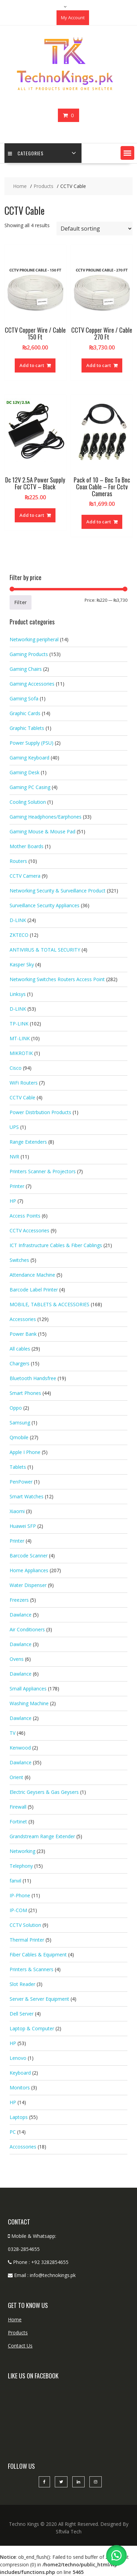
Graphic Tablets (27, 728)
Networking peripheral (34, 639)
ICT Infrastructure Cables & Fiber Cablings (56, 1245)
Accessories (23, 1319)
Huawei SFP (23, 1526)
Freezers (19, 1600)
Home (15, 2319)
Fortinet (18, 1821)
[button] (127, 153)
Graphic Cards (25, 713)
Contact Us (20, 2345)
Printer (17, 1186)
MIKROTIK (21, 1053)
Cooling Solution (28, 802)
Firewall (18, 1806)
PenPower (21, 1481)
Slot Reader (22, 1984)
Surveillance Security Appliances (44, 905)
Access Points (25, 1215)
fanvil (15, 1880)
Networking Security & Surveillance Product (57, 890)
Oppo (16, 1407)
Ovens (17, 1659)
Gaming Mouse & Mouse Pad (42, 831)
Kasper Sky (22, 964)
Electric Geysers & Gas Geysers (44, 1792)
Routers (18, 861)
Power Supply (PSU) (31, 743)
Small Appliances (28, 1688)
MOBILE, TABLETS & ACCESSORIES (49, 1304)
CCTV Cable (22, 1097)
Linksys (18, 994)
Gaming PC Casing (30, 787)
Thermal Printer (27, 1939)
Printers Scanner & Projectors (43, 1171)
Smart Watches (26, 1496)
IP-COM (18, 1910)
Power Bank (23, 1334)
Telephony (21, 1866)
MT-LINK (20, 1038)
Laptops (19, 2117)
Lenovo (18, 2058)
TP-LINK (19, 1023)
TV (12, 1733)
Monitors (20, 2087)
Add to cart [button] (32, 365)
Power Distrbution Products (40, 1112)
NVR (14, 1156)
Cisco (16, 1068)
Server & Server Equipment (39, 1999)
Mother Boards (26, 846)
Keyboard (20, 2072)
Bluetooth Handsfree (33, 1378)
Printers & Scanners (31, 1969)
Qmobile (19, 1437)
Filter (20, 602)
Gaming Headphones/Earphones (46, 816)
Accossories (23, 2146)
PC (13, 2132)
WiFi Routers (24, 1082)
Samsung (20, 1422)
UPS (14, 1127)
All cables (20, 1348)
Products (18, 2332)
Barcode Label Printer (34, 1289)
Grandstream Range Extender (42, 1836)
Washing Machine (29, 1703)
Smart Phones (25, 1393)
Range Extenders (28, 1142)
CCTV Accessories (29, 1230)
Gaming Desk (24, 772)
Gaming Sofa (24, 698)
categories (25, 153)
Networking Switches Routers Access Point (57, 979)
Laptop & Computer (32, 2028)
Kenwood (20, 1747)
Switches (19, 1260)
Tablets (18, 1467)
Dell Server (22, 2013)
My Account (73, 17)
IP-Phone (20, 1895)
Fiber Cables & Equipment (38, 1954)
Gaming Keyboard (29, 757)
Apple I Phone (25, 1452)
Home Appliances (29, 1570)
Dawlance (21, 1614)
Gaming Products (29, 654)
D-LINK (18, 920)
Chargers (19, 1363)
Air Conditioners (27, 1629)
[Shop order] (95, 228)
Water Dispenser (28, 1585)
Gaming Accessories (32, 683)
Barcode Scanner (29, 1555)
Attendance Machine (32, 1275)
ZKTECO (19, 935)
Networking (22, 1851)
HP (13, 1201)
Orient (16, 1777)
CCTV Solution (25, 1925)
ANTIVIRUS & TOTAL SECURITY (45, 949)
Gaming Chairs (26, 669)
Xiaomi (17, 1511)
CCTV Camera (25, 876)
